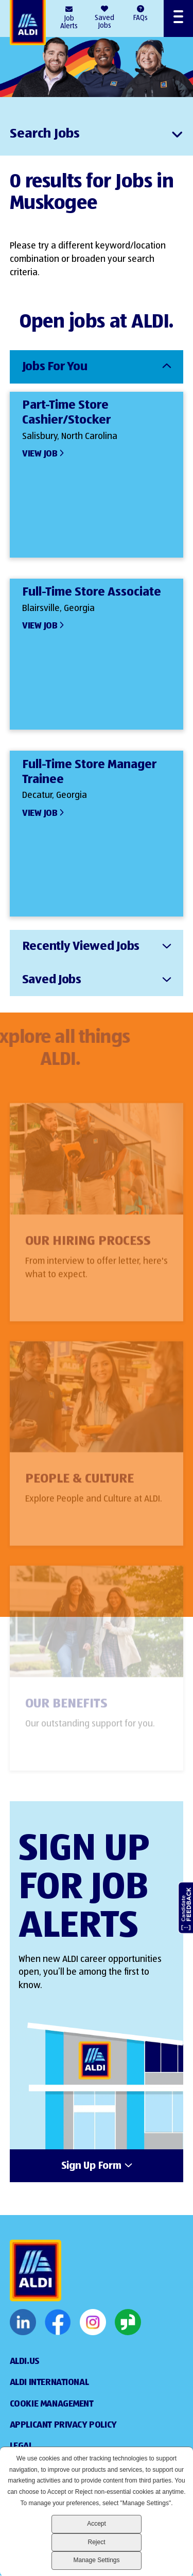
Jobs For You (54, 366)
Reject (96, 2542)
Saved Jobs (104, 21)
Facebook (58, 2322)
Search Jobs (45, 134)
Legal (21, 2446)
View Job (40, 454)
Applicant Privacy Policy (63, 2425)
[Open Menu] (178, 18)
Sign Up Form (91, 2166)
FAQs (140, 18)
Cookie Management (52, 2404)
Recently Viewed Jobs (80, 946)
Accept (96, 2523)
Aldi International (49, 2382)
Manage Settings (96, 2560)
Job (69, 23)
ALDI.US (25, 2361)
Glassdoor (128, 2322)
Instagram (93, 2322)
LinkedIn (23, 2322)
